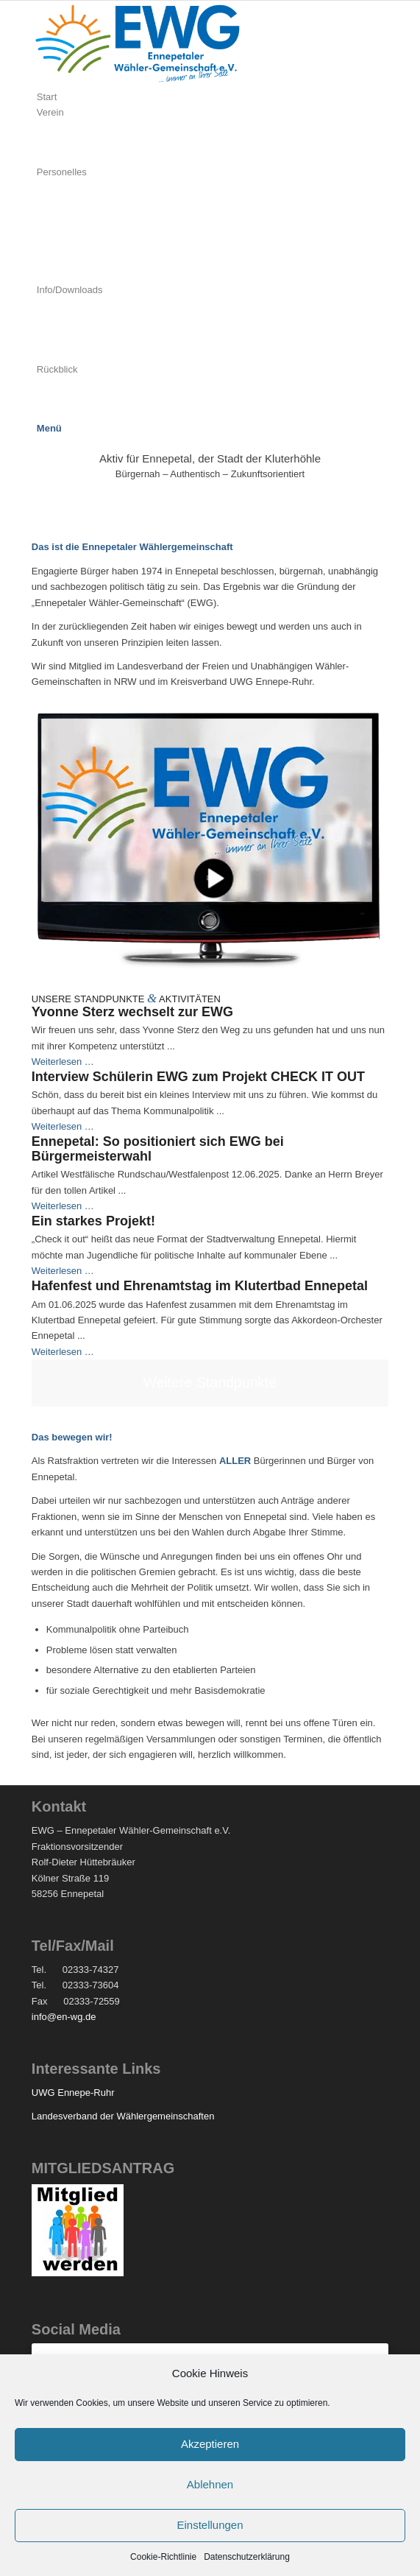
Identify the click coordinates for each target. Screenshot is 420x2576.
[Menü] (49, 428)
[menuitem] (212, 97)
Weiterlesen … (63, 1061)
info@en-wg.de (64, 2016)
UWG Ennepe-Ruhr (73, 2092)
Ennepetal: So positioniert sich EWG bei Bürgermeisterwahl (158, 1149)
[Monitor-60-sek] (210, 842)
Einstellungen (210, 2525)
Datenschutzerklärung (247, 2557)
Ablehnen (210, 2484)
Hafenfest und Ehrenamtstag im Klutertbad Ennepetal (200, 1285)
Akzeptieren (210, 2444)
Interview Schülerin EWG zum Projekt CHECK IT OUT (198, 1076)
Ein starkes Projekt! (93, 1221)
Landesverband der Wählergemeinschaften (123, 2116)
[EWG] (142, 81)
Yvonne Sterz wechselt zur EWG (132, 1011)
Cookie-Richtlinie (163, 2557)
